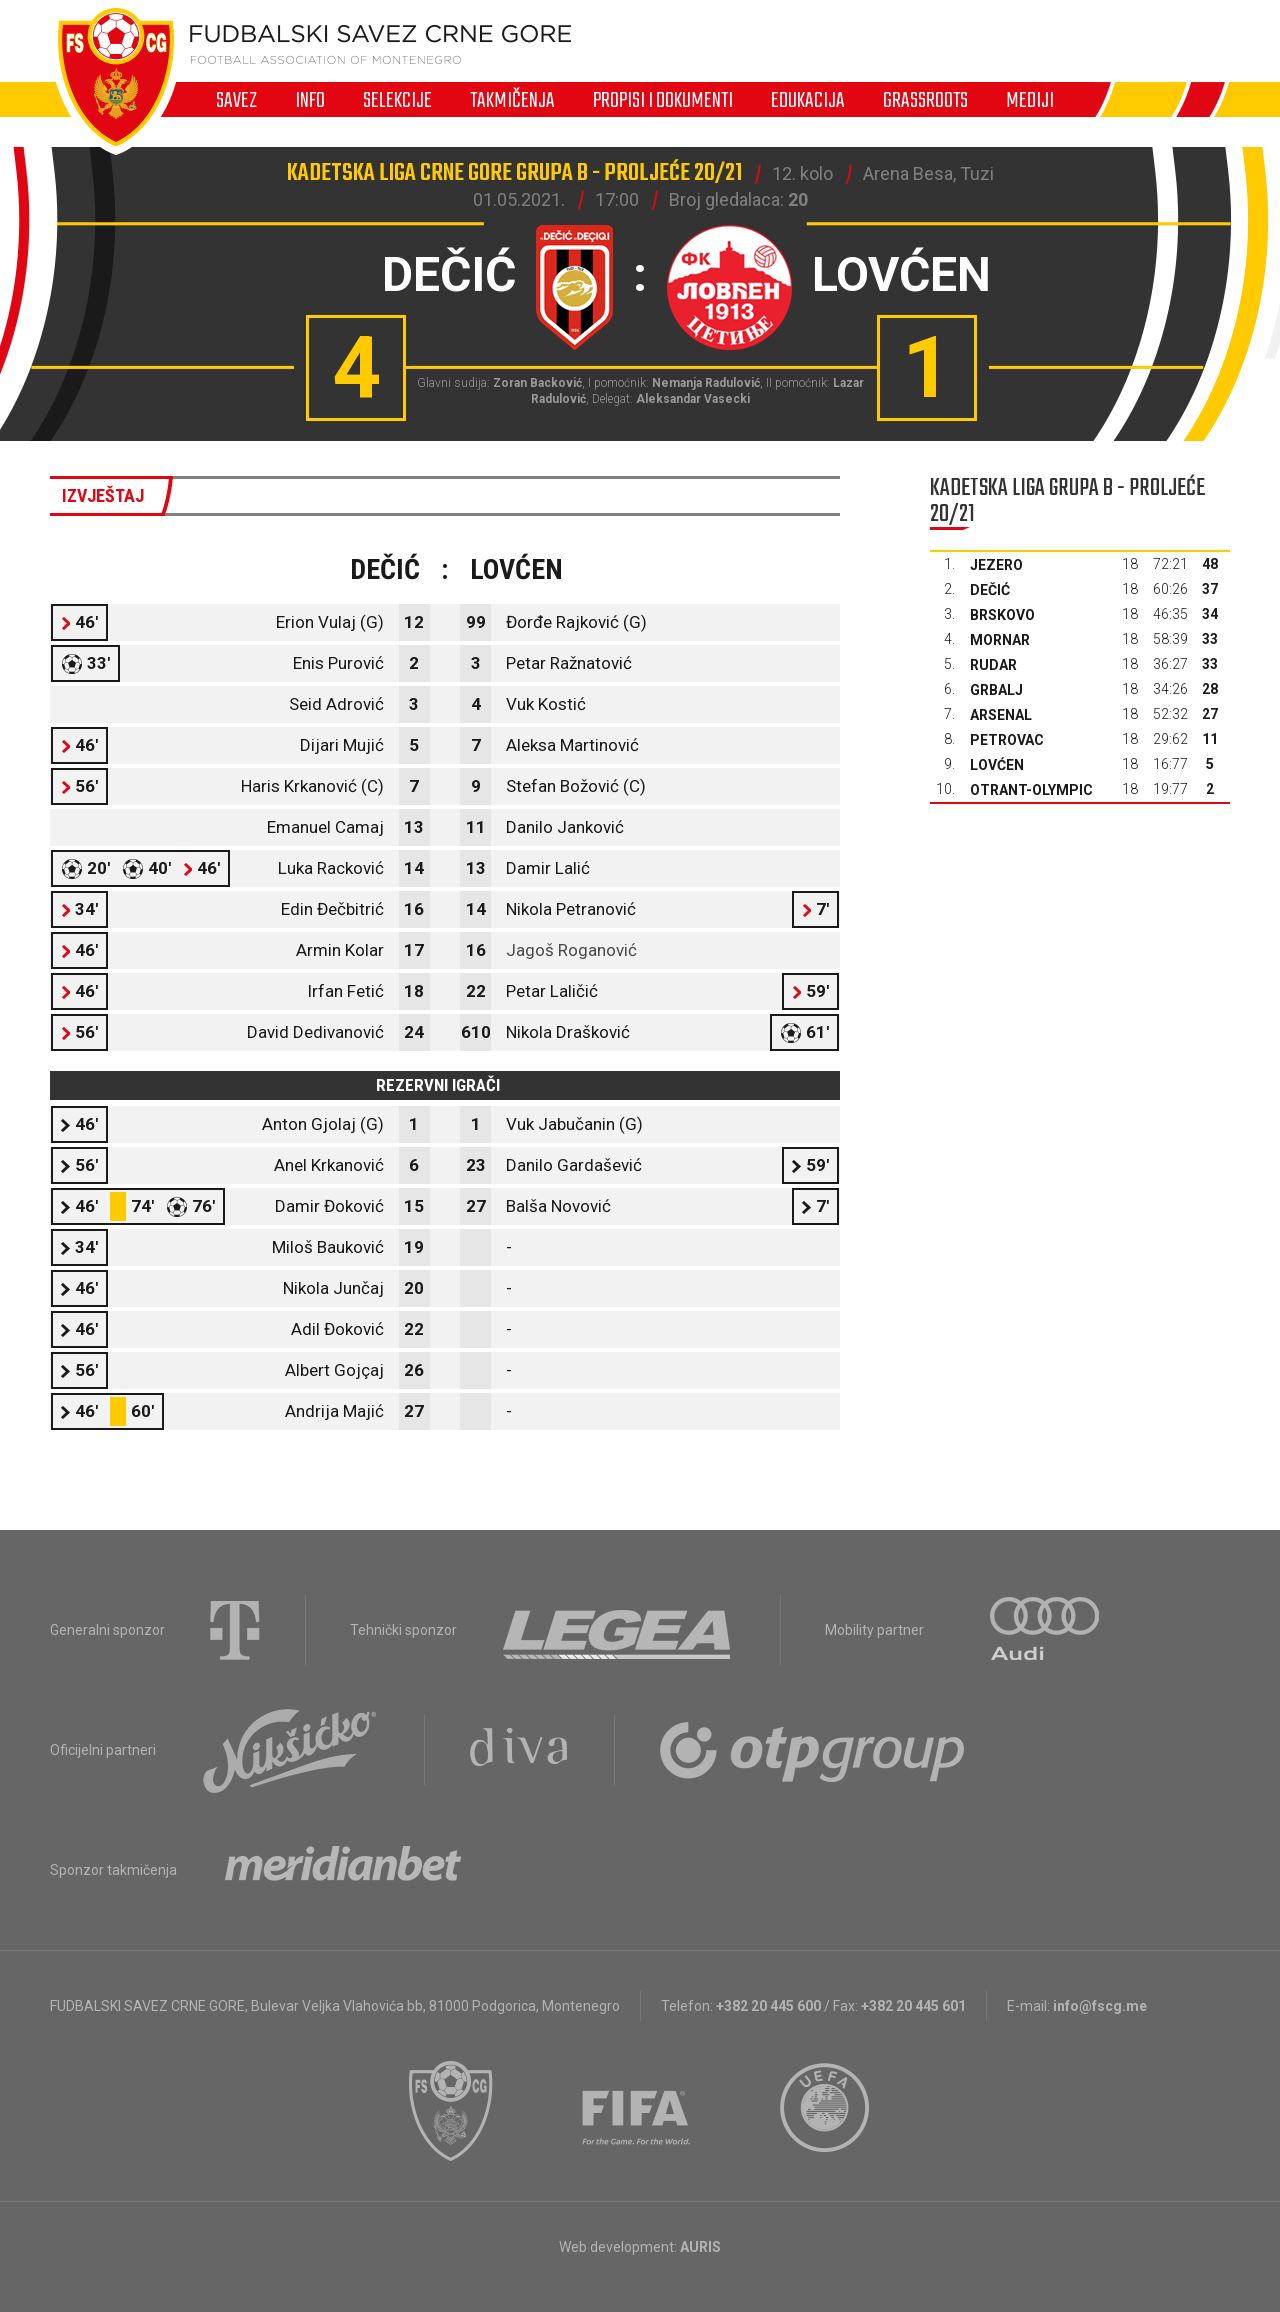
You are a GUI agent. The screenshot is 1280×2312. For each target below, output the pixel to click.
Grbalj (996, 690)
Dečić (990, 590)
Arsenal (1001, 715)
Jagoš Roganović (571, 950)
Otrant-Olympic (1031, 790)
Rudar (993, 665)
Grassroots (925, 100)
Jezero (996, 565)
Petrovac (1007, 740)
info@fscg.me (1100, 2006)
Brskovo (1002, 615)
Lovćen (997, 765)
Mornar (1000, 640)
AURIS (700, 2247)
